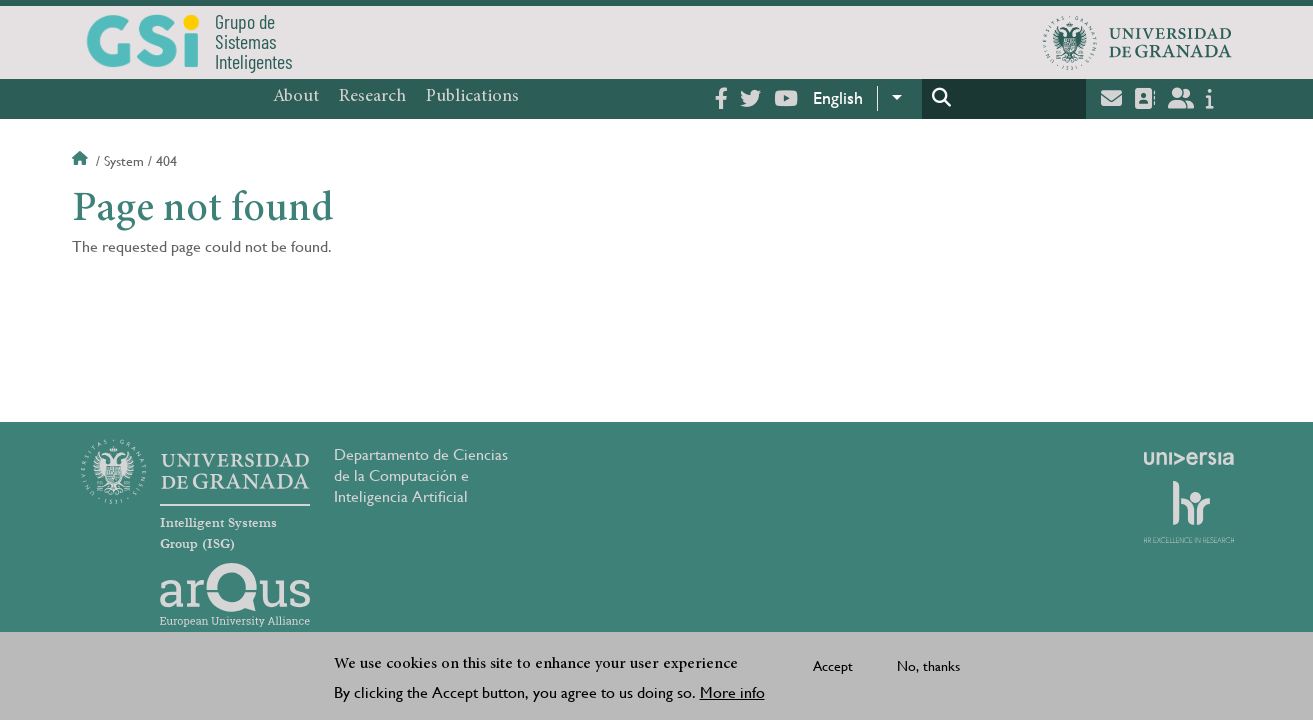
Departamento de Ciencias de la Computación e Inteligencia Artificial (421, 475)
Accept (833, 669)
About (296, 97)
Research (372, 97)
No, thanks (928, 669)
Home (82, 161)
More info (732, 695)
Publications (472, 97)
